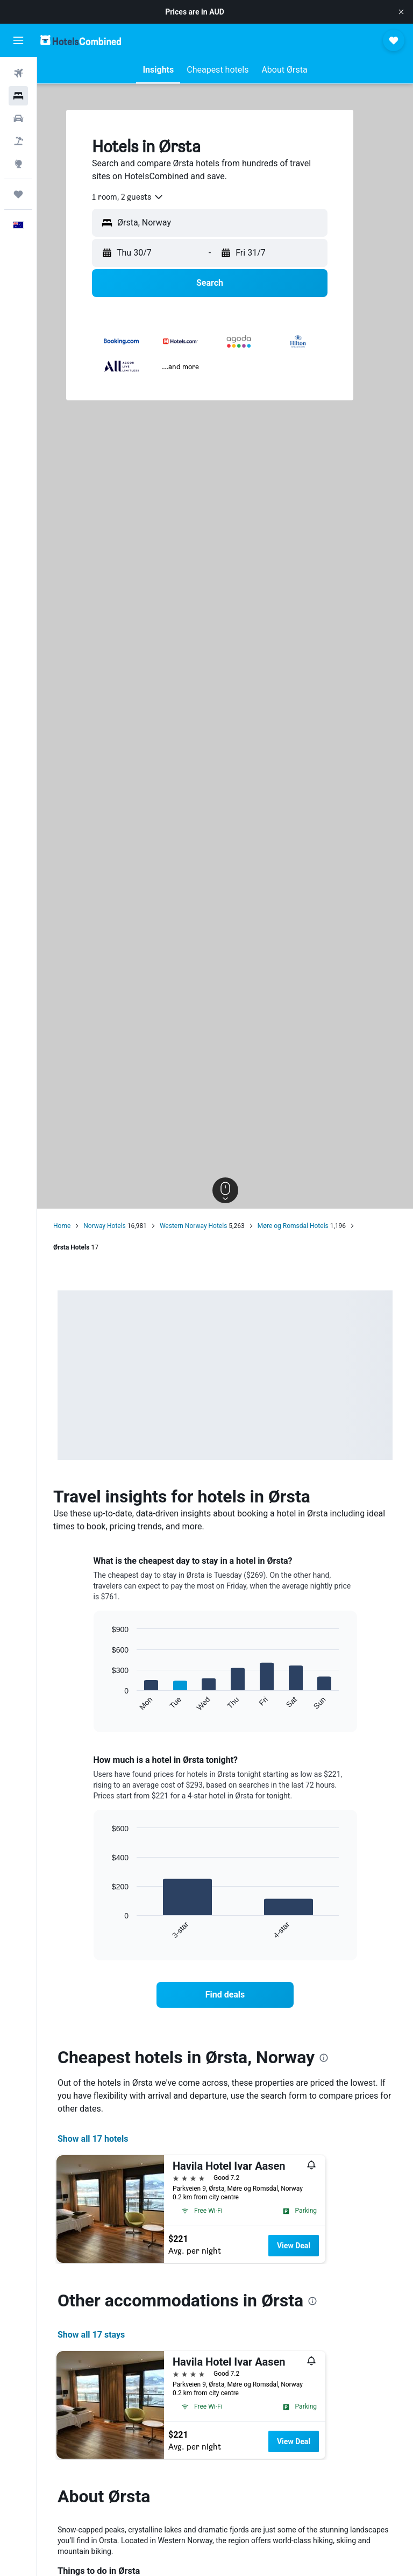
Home (61, 1226)
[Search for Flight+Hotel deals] (18, 141)
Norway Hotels (104, 1226)
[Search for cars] (18, 118)
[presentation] (324, 2058)
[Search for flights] (18, 73)
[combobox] (128, 197)
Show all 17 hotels (93, 2139)
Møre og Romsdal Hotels (293, 1226)
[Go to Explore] (18, 163)
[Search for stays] (18, 96)
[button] (401, 12)
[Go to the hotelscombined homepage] (81, 40)
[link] (225, 1995)
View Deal (293, 2245)
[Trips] (18, 194)
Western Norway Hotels (193, 1226)
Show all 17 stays (91, 2335)
